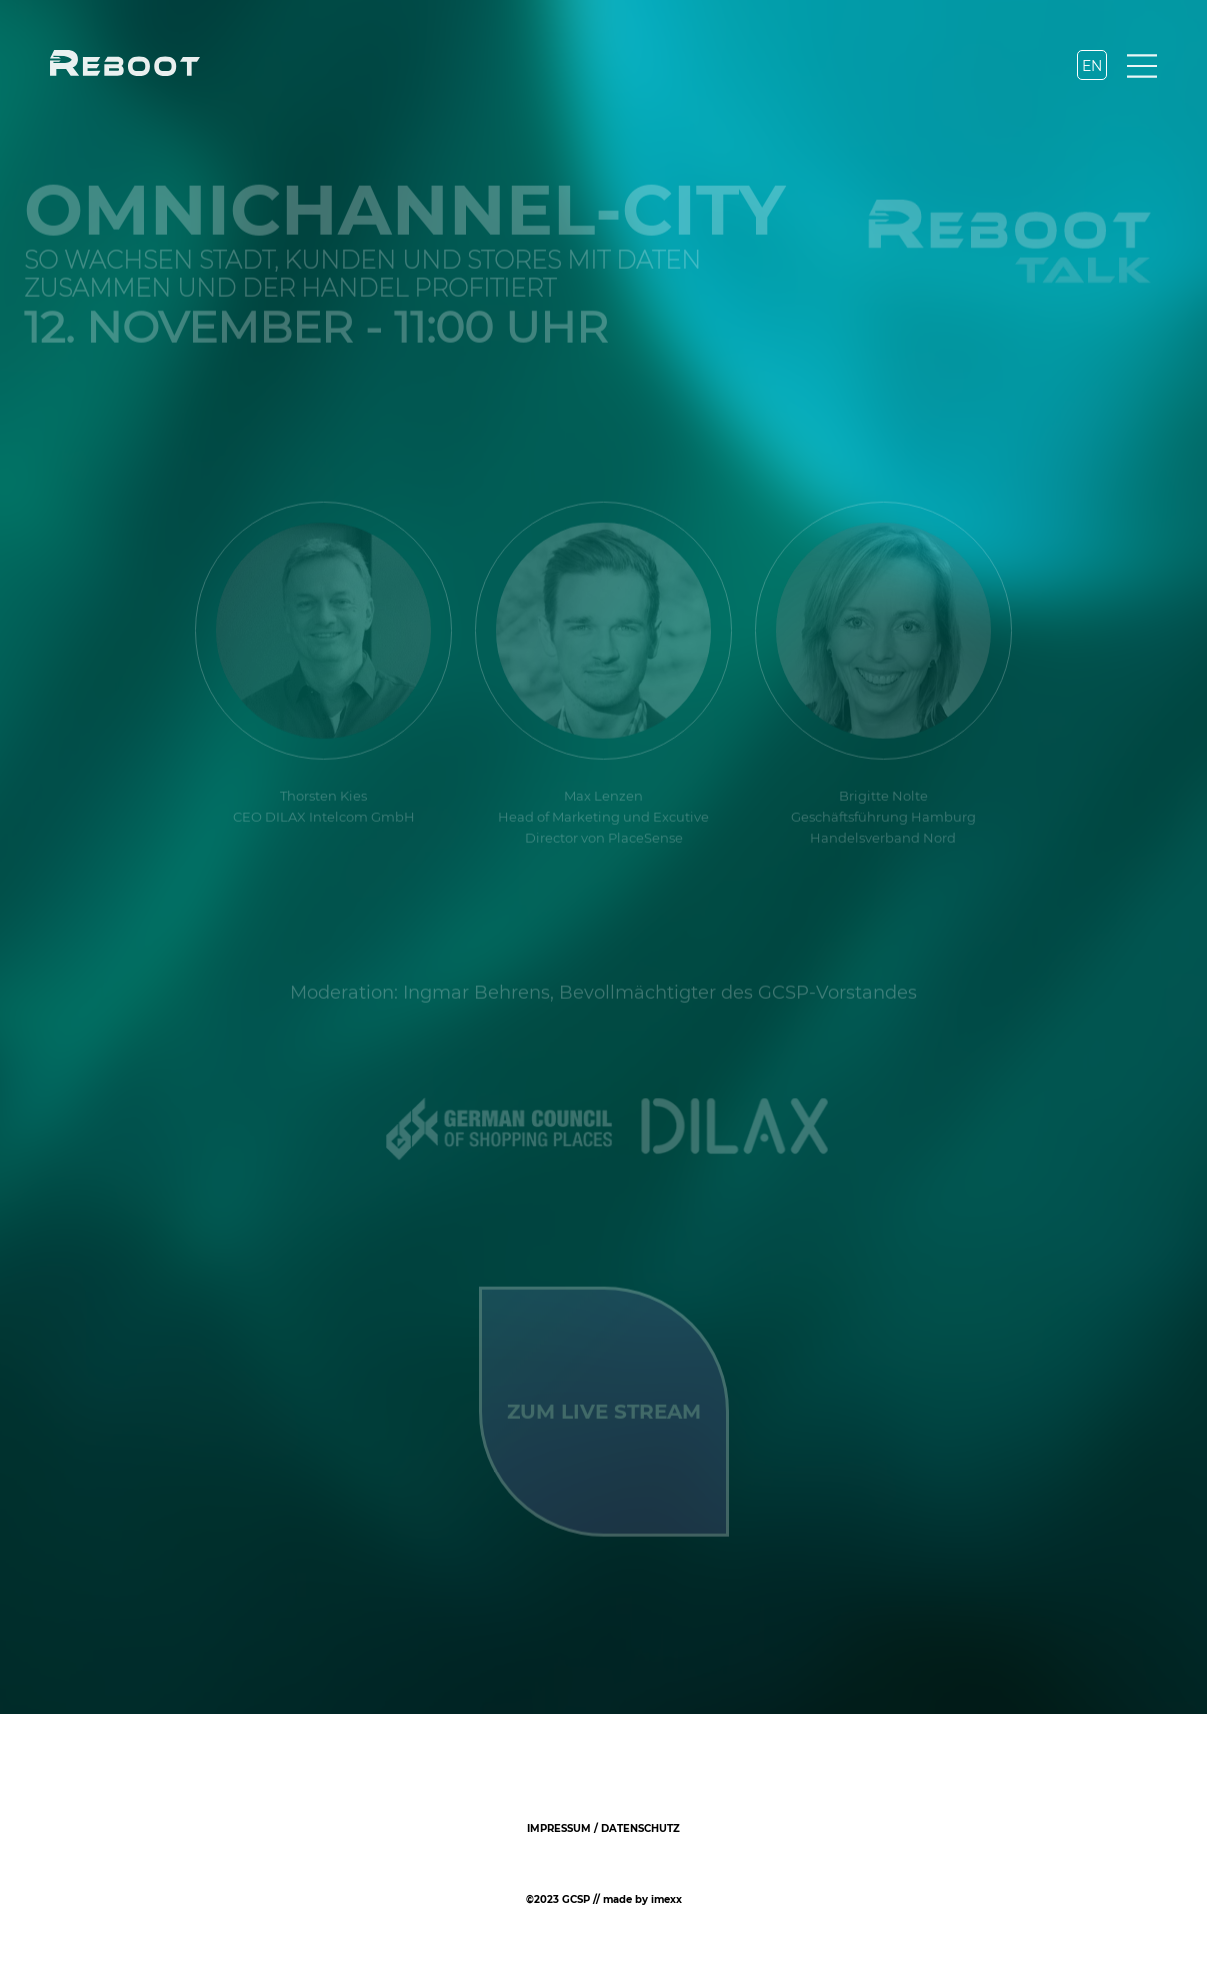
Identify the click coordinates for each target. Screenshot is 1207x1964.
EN (1092, 66)
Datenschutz (640, 1828)
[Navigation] (1142, 68)
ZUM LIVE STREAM (604, 1410)
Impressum (559, 1828)
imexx (666, 1899)
